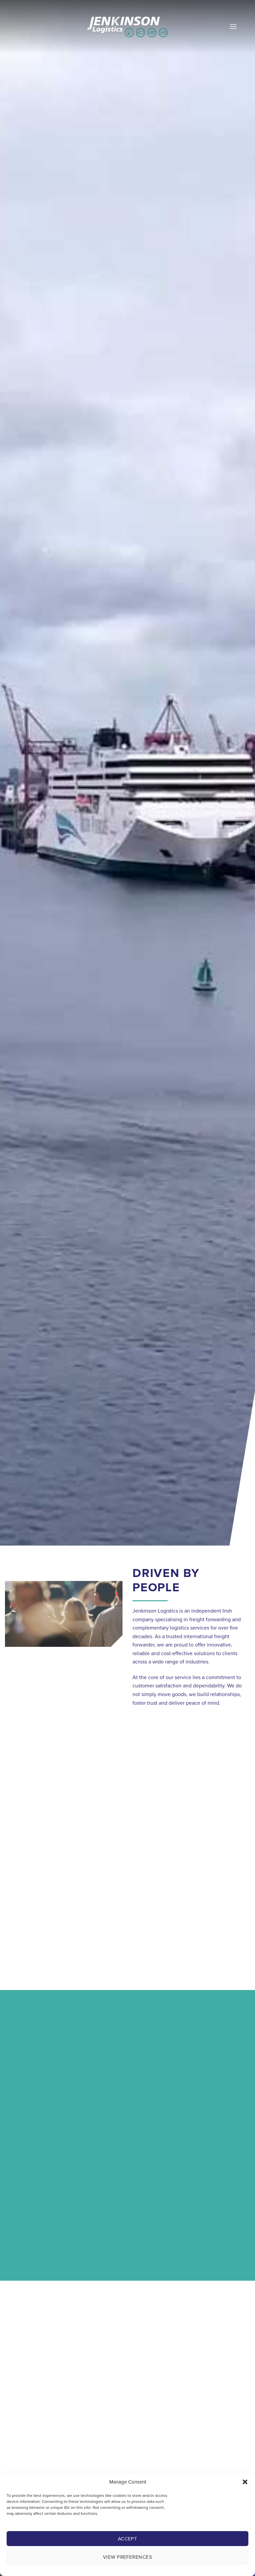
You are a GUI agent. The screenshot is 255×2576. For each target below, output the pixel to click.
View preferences (127, 2556)
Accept (127, 2538)
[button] (245, 2482)
